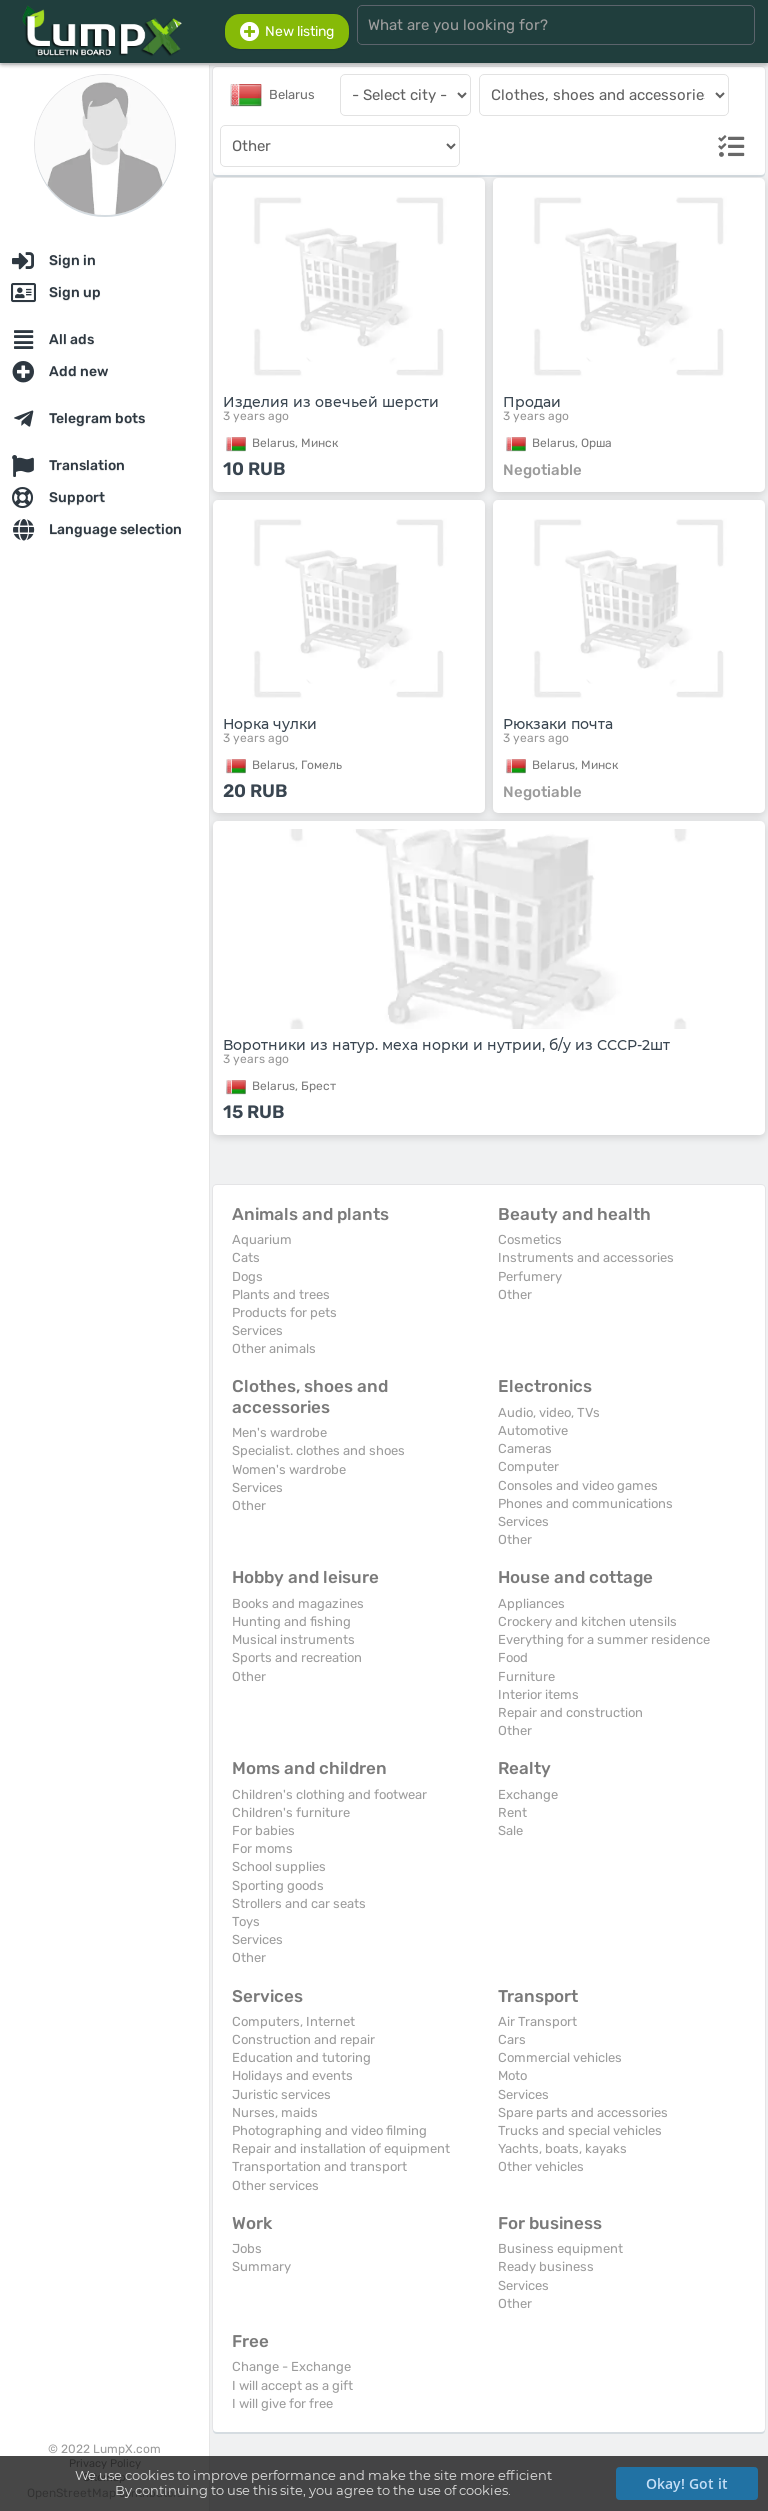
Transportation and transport (319, 2166)
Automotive (533, 1430)
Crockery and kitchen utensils (587, 1621)
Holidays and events (292, 2075)
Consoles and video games (578, 1485)
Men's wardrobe (279, 1432)
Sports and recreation (297, 1657)
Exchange (528, 1794)
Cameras (525, 1448)
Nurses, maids (275, 2112)
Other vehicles (541, 2166)
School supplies (279, 1866)
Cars (512, 2039)
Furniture (526, 1676)
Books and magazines (298, 1603)
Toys (246, 1921)
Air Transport (537, 2021)
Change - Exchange (291, 2366)
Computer (528, 1466)
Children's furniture (291, 1812)
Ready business (546, 2266)
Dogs (247, 1276)
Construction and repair (303, 2039)
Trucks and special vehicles (580, 2130)
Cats (246, 1257)
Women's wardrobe (289, 1469)
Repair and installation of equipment (341, 2148)
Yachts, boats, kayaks (562, 2148)
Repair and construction (570, 1712)
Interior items (538, 1694)
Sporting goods (278, 1885)
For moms (262, 1848)
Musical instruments (293, 1639)
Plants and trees (281, 1294)
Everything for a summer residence (604, 1639)
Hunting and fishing (291, 1621)
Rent (512, 1812)
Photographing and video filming (329, 2130)
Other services (275, 2185)
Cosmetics (530, 1239)
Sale (510, 1830)
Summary (261, 2266)
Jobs (247, 2248)
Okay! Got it (687, 2483)
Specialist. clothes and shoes (318, 1450)
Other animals (274, 1348)
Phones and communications (585, 1503)
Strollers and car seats (299, 1903)
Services (257, 1330)
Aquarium (262, 1239)
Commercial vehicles (560, 2057)
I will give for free (282, 2403)
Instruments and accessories (586, 1257)
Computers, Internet (293, 2021)
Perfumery (530, 1276)
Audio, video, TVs (549, 1412)
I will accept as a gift (292, 2385)
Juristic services (281, 2094)
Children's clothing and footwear (329, 1794)
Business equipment (560, 2248)
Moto (512, 2075)
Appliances (531, 1603)
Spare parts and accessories (583, 2112)
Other (515, 1294)
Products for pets (284, 1312)
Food (513, 1657)
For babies (263, 1830)
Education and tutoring (301, 2057)
